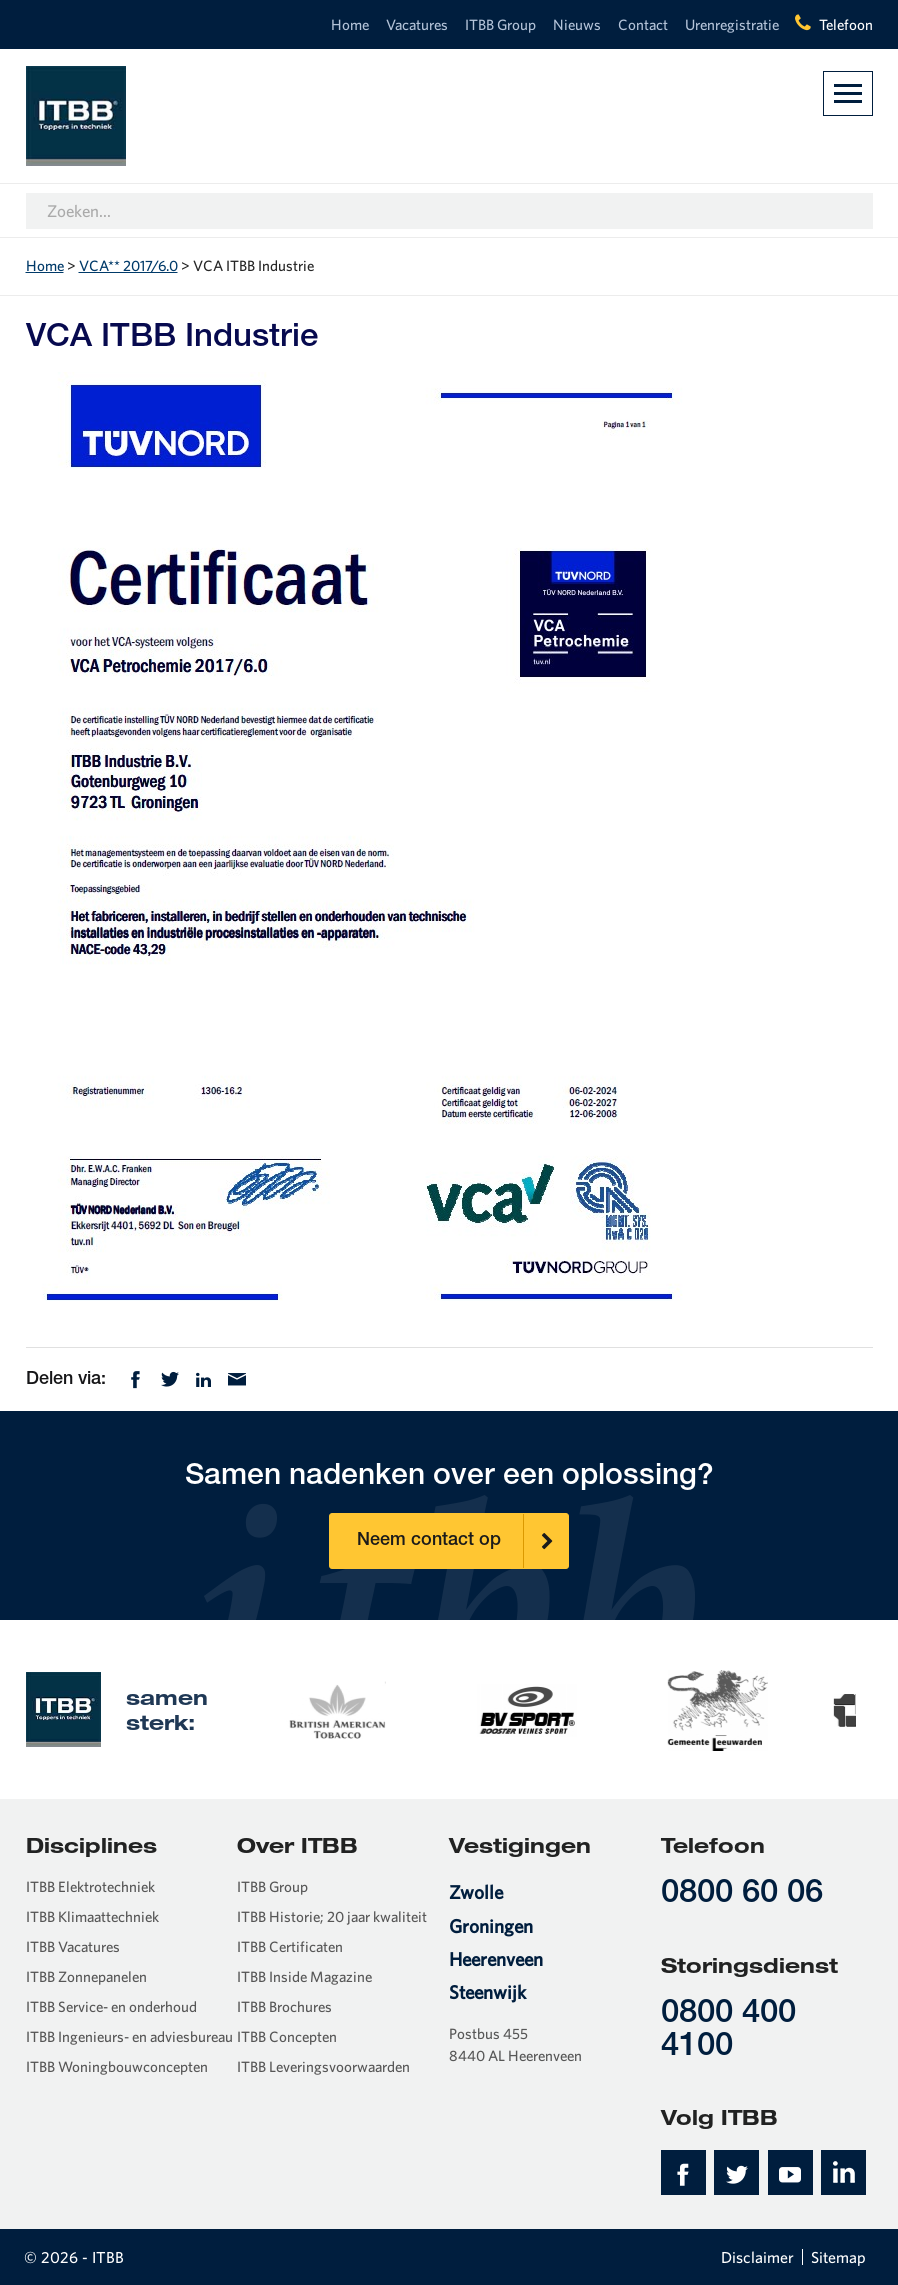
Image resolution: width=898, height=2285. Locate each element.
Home (350, 24)
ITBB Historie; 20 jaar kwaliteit (332, 1916)
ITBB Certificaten (290, 1946)
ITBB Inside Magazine (304, 1976)
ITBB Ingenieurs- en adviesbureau (129, 2036)
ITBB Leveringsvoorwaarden (323, 2066)
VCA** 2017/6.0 (128, 265)
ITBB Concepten (287, 2036)
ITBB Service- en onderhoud (111, 2006)
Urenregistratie (732, 24)
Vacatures (417, 24)
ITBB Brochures (284, 2006)
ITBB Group (500, 24)
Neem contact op (463, 1541)
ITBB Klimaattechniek (92, 1916)
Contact (643, 24)
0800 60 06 (742, 1894)
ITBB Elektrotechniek (90, 1886)
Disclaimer (757, 2257)
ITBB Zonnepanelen (86, 1976)
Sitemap (838, 2257)
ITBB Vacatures (73, 1946)
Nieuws (577, 24)
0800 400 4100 (728, 2031)
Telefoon (846, 24)
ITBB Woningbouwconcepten (117, 2066)
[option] (378, 1709)
